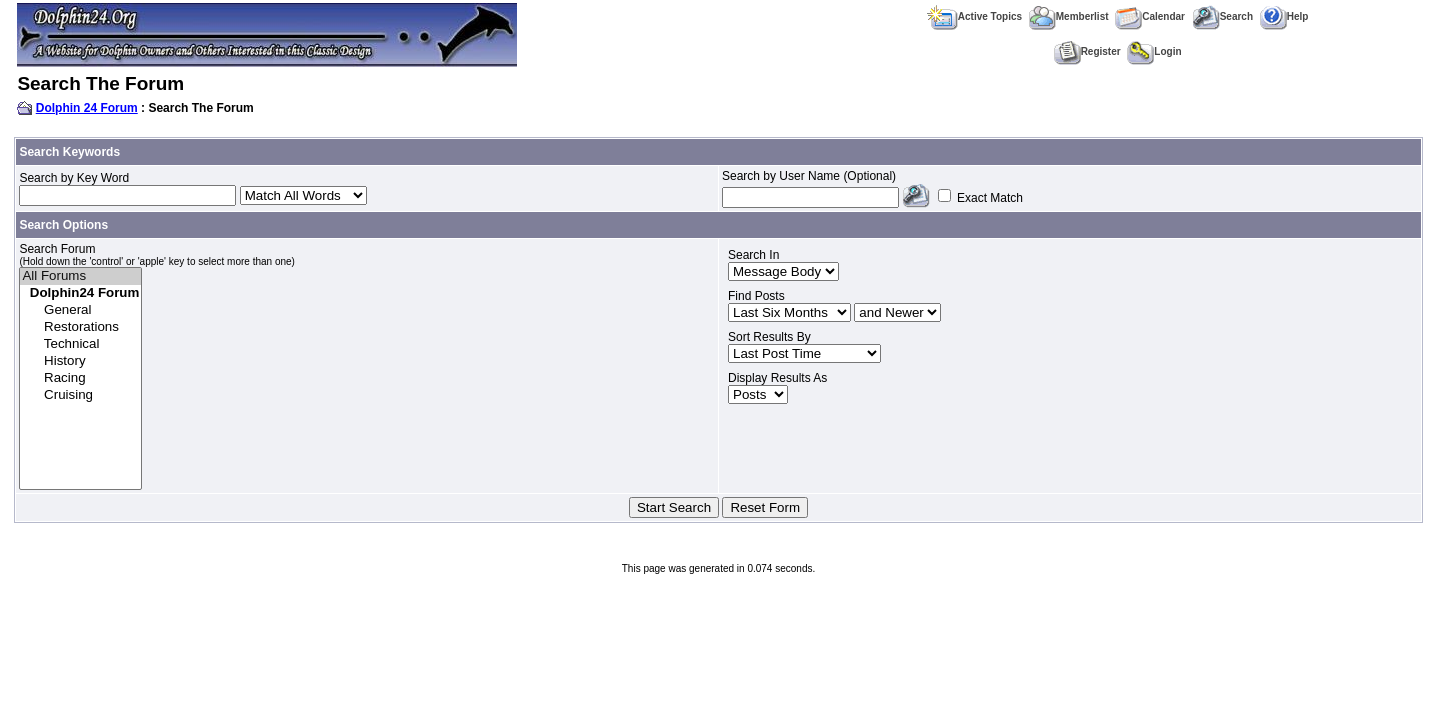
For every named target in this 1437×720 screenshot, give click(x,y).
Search (1222, 16)
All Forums (80, 276)
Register (1087, 51)
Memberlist (1069, 16)
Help (1284, 16)
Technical (80, 344)
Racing (80, 378)
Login (1154, 51)
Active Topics (974, 16)
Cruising (80, 395)
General (80, 310)
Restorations (80, 327)
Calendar (1150, 16)
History (80, 361)
